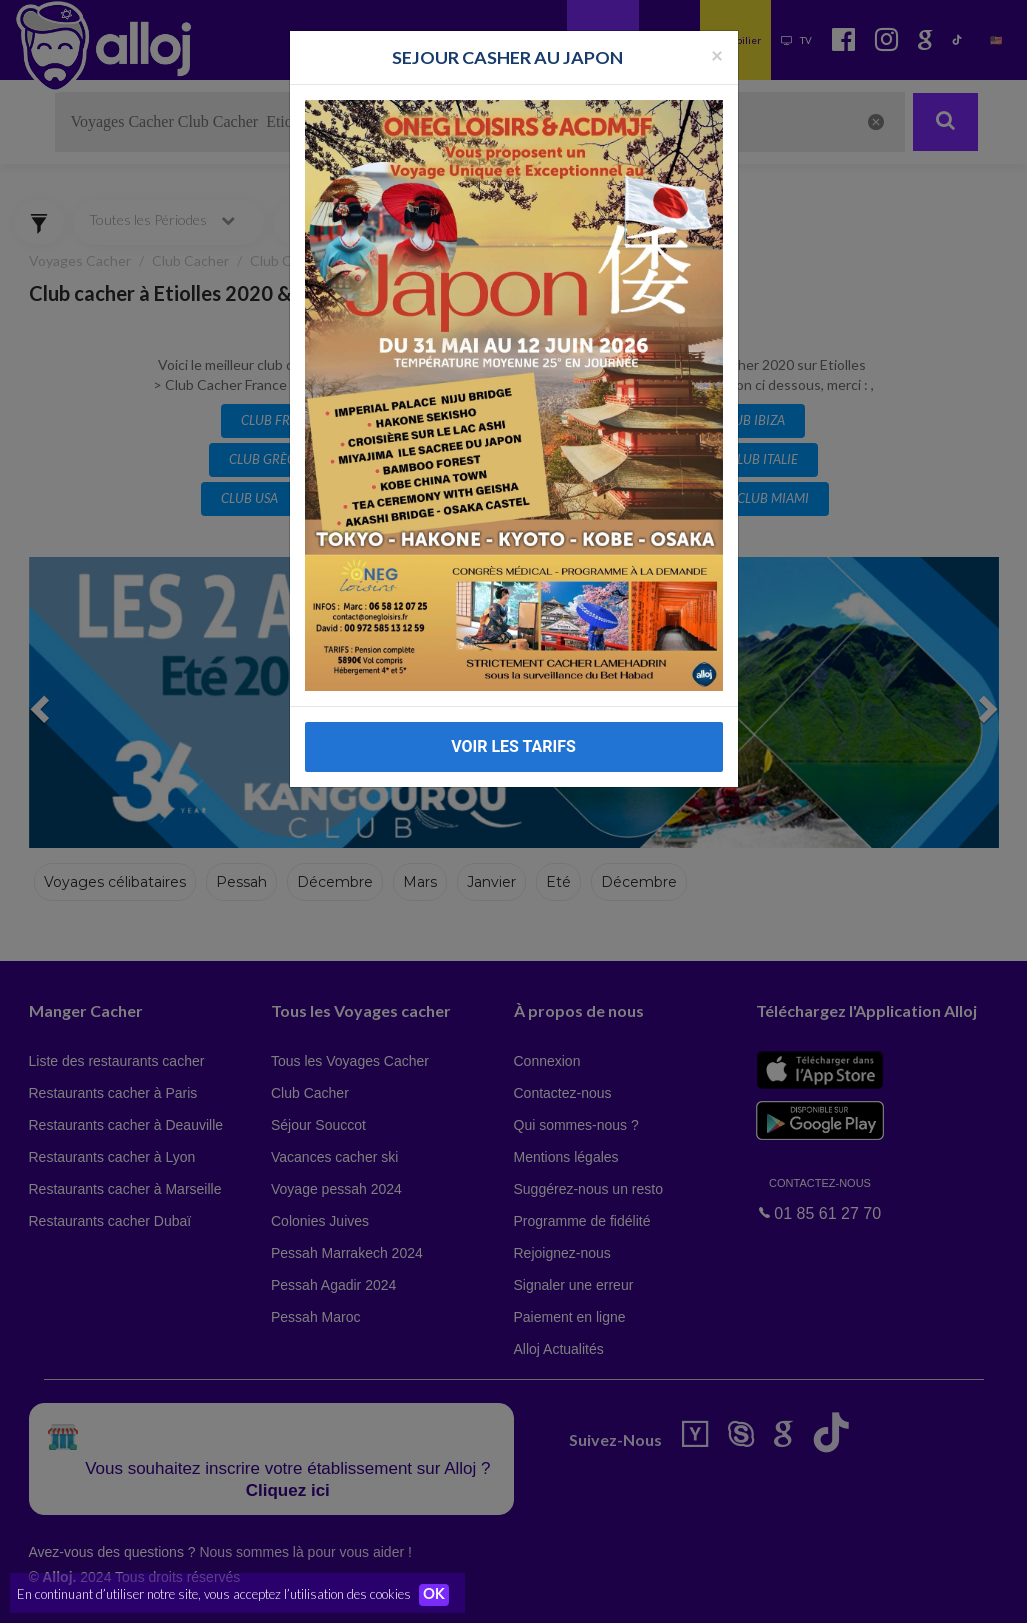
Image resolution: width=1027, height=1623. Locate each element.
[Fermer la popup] (717, 54)
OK (440, 1594)
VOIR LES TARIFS (513, 746)
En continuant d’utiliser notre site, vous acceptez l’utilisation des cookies (214, 1593)
